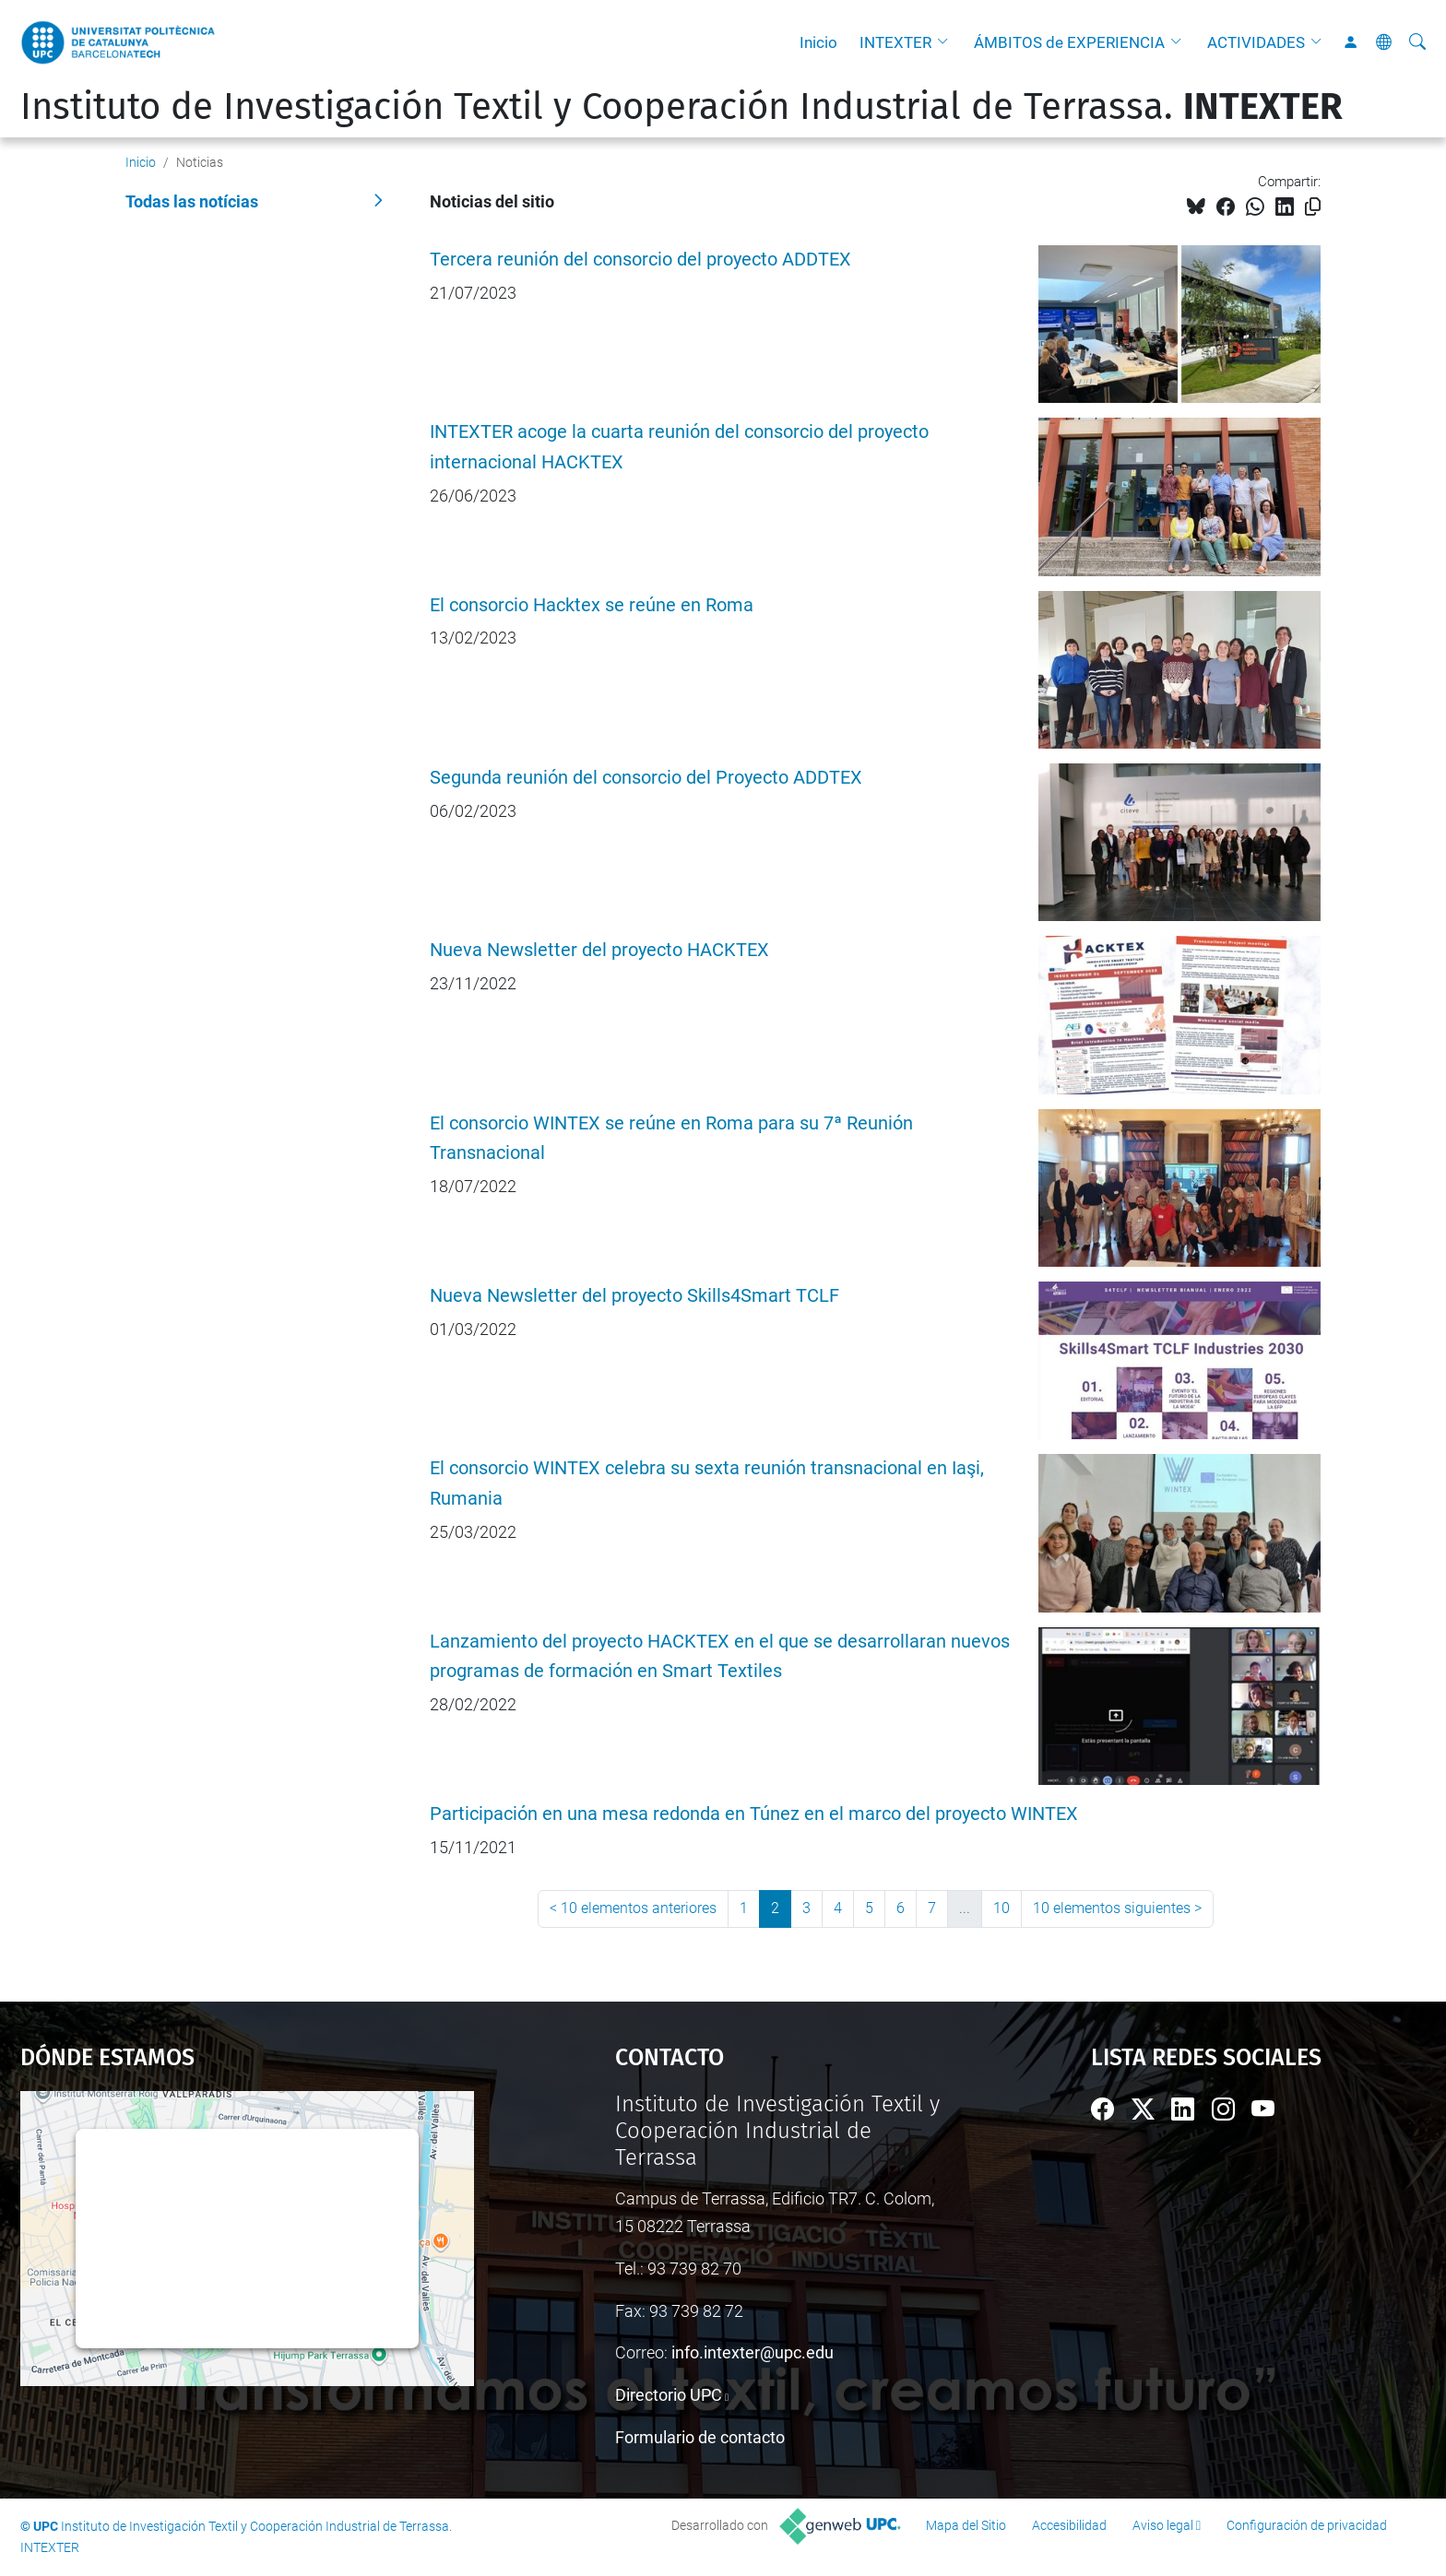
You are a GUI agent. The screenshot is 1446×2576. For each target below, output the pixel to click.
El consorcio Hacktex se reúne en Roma (591, 605)
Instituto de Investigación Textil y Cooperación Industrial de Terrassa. (681, 107)
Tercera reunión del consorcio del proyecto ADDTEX (640, 259)
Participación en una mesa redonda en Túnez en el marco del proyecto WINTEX (754, 1814)
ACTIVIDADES (1256, 42)
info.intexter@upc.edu (752, 2352)
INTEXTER (895, 42)
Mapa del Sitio (966, 2525)
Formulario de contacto (700, 2437)
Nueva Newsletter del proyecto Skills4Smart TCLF (634, 1295)
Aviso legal (1162, 2525)
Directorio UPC (668, 2395)
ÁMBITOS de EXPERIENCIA (1069, 42)
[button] (947, 42)
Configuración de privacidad (1307, 2525)
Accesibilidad (1069, 2525)
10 (1001, 1908)
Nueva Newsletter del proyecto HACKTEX (599, 950)
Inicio (818, 42)
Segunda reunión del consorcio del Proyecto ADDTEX (646, 777)
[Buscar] (1417, 42)
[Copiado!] (1313, 207)
